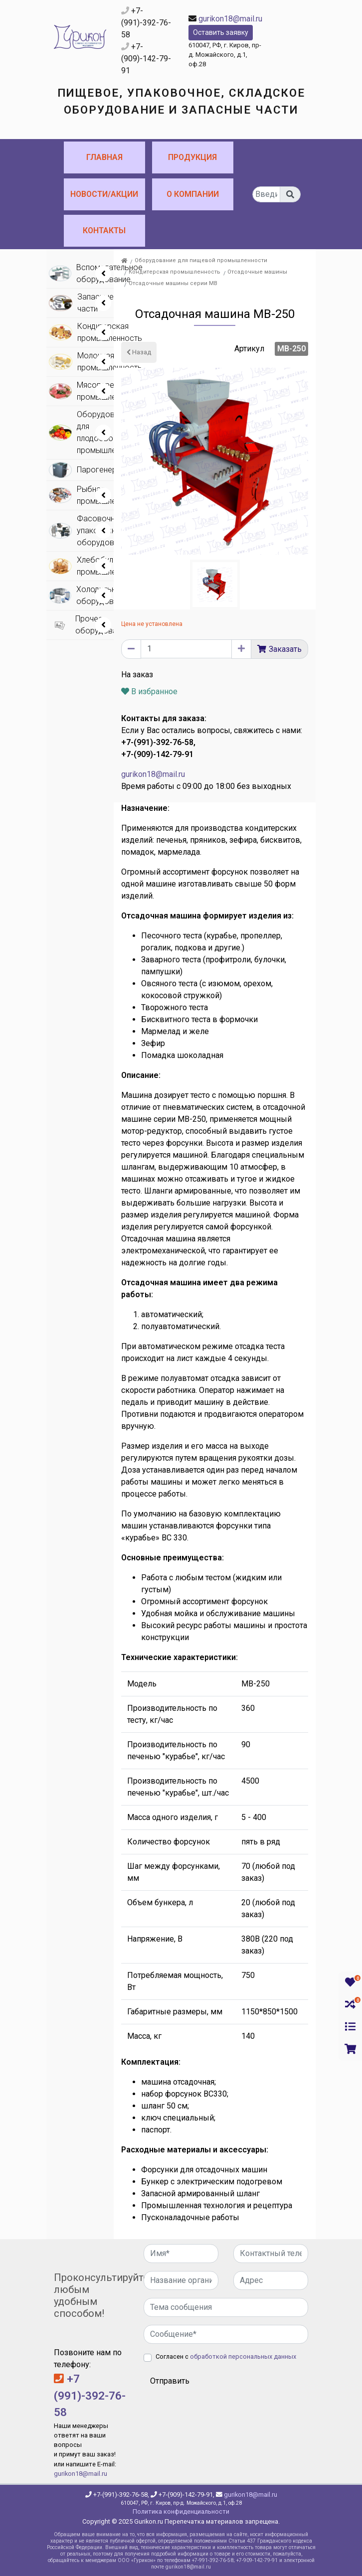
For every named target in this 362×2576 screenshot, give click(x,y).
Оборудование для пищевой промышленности (201, 260)
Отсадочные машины (257, 272)
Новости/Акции (104, 194)
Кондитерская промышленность (174, 272)
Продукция (192, 157)
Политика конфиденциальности (181, 2511)
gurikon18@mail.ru (230, 18)
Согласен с (226, 2356)
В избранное (149, 691)
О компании (193, 194)
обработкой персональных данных (243, 2356)
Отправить (169, 2381)
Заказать (285, 649)
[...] (266, 194)
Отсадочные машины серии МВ (173, 283)
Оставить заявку (220, 32)
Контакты (104, 230)
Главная (104, 157)
